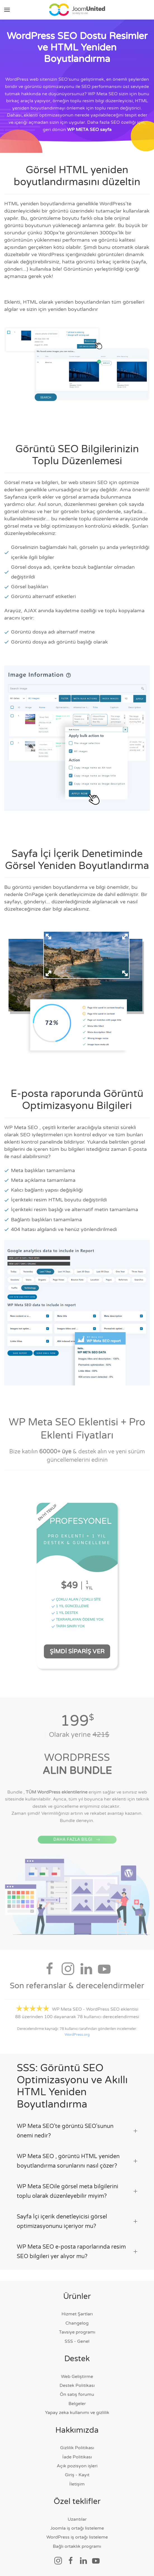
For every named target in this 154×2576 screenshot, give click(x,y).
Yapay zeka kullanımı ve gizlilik (77, 2412)
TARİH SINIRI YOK (68, 1628)
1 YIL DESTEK (64, 1615)
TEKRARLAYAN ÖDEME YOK (77, 1621)
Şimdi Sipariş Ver (77, 1653)
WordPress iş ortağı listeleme (77, 2537)
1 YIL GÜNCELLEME (70, 1608)
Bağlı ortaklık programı (77, 2546)
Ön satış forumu (77, 2394)
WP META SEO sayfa (89, 129)
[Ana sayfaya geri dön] (77, 10)
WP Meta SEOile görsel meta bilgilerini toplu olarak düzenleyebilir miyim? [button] (77, 2191)
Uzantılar (77, 2519)
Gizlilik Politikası (77, 2448)
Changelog (77, 2323)
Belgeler (77, 2403)
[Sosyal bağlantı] (58, 2560)
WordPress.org (77, 2036)
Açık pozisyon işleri (77, 2466)
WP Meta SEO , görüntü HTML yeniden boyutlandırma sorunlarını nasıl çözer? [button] (77, 2161)
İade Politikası (77, 2457)
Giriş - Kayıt (77, 2475)
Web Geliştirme (77, 2376)
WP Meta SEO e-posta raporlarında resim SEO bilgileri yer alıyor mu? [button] (77, 2252)
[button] (7, 10)
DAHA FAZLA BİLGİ (77, 1849)
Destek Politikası (77, 2385)
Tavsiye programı (77, 2332)
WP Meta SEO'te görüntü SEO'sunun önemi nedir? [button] (77, 2131)
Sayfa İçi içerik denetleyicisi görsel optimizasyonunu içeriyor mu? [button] (77, 2221)
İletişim (77, 2484)
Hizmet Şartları (77, 2314)
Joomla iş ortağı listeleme (77, 2528)
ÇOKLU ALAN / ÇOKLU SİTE (76, 1601)
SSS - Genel (77, 2341)
